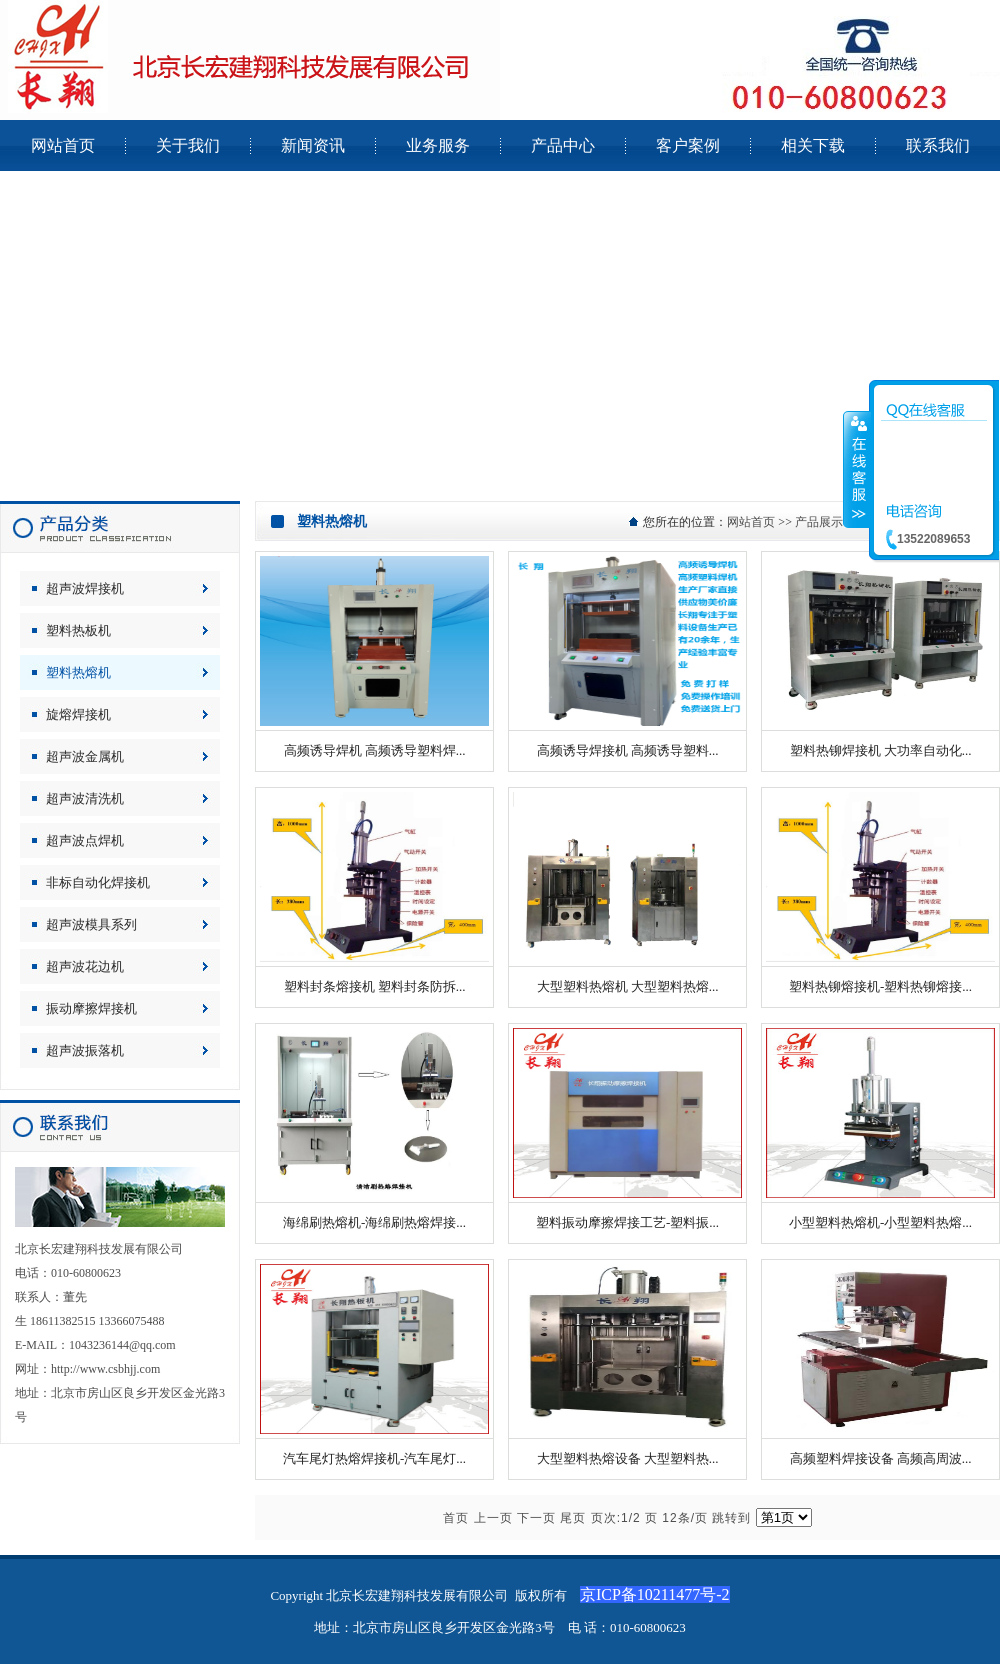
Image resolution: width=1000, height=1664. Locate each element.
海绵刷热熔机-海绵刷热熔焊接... (374, 1222)
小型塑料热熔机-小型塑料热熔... (880, 1222)
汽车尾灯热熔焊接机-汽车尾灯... (374, 1458)
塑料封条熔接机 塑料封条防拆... (375, 986)
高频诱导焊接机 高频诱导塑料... (628, 750)
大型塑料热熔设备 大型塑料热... (628, 1458)
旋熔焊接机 (78, 714)
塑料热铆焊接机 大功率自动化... (881, 750)
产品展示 (819, 522)
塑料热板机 (78, 630)
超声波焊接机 (85, 588)
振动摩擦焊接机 (91, 1008)
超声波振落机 (85, 1050)
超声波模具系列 (91, 924)
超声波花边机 (85, 966)
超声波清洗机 (85, 798)
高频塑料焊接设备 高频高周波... (881, 1458)
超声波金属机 (85, 756)
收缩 (857, 469)
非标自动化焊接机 (98, 882)
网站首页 (751, 522)
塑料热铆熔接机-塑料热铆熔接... (880, 986)
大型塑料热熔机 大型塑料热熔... (628, 986)
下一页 (536, 1518)
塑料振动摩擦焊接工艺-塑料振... (627, 1222)
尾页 (573, 1518)
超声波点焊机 (85, 840)
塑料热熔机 (78, 672)
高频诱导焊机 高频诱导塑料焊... (375, 750)
